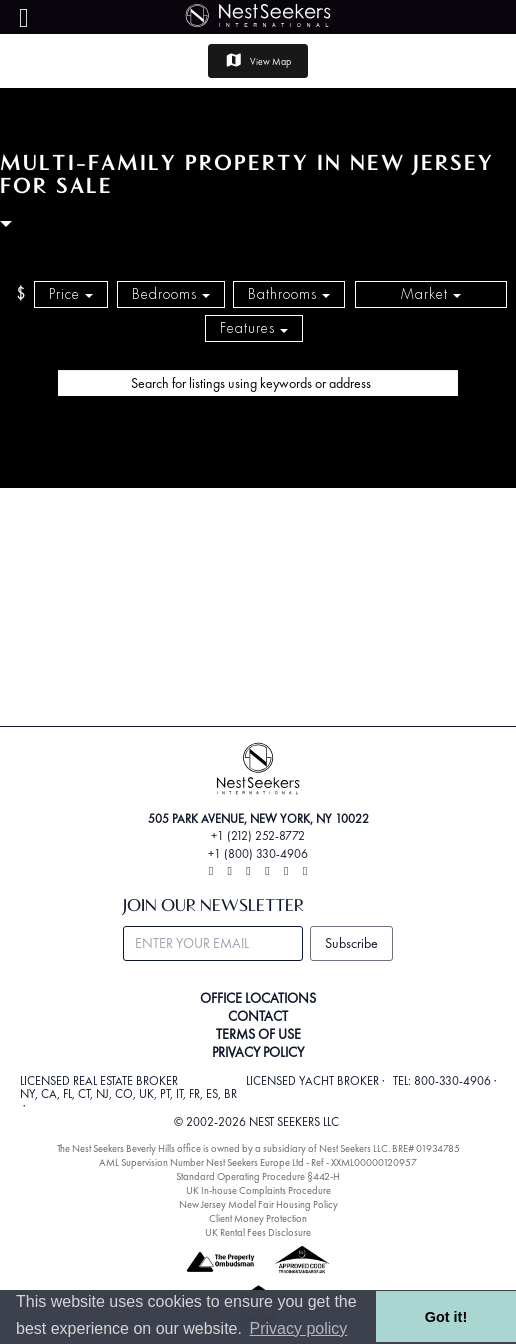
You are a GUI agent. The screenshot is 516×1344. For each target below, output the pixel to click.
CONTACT (258, 1016)
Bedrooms (171, 294)
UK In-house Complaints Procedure (258, 1190)
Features (254, 328)
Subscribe (351, 943)
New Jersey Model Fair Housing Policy (258, 1204)
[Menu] (24, 18)
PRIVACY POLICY (258, 1052)
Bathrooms (289, 294)
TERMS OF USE (258, 1034)
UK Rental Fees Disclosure (258, 1232)
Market (431, 294)
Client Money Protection (258, 1218)
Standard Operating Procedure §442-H (258, 1176)
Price (71, 294)
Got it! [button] (446, 1317)
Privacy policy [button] (299, 1328)
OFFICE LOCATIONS (258, 998)
